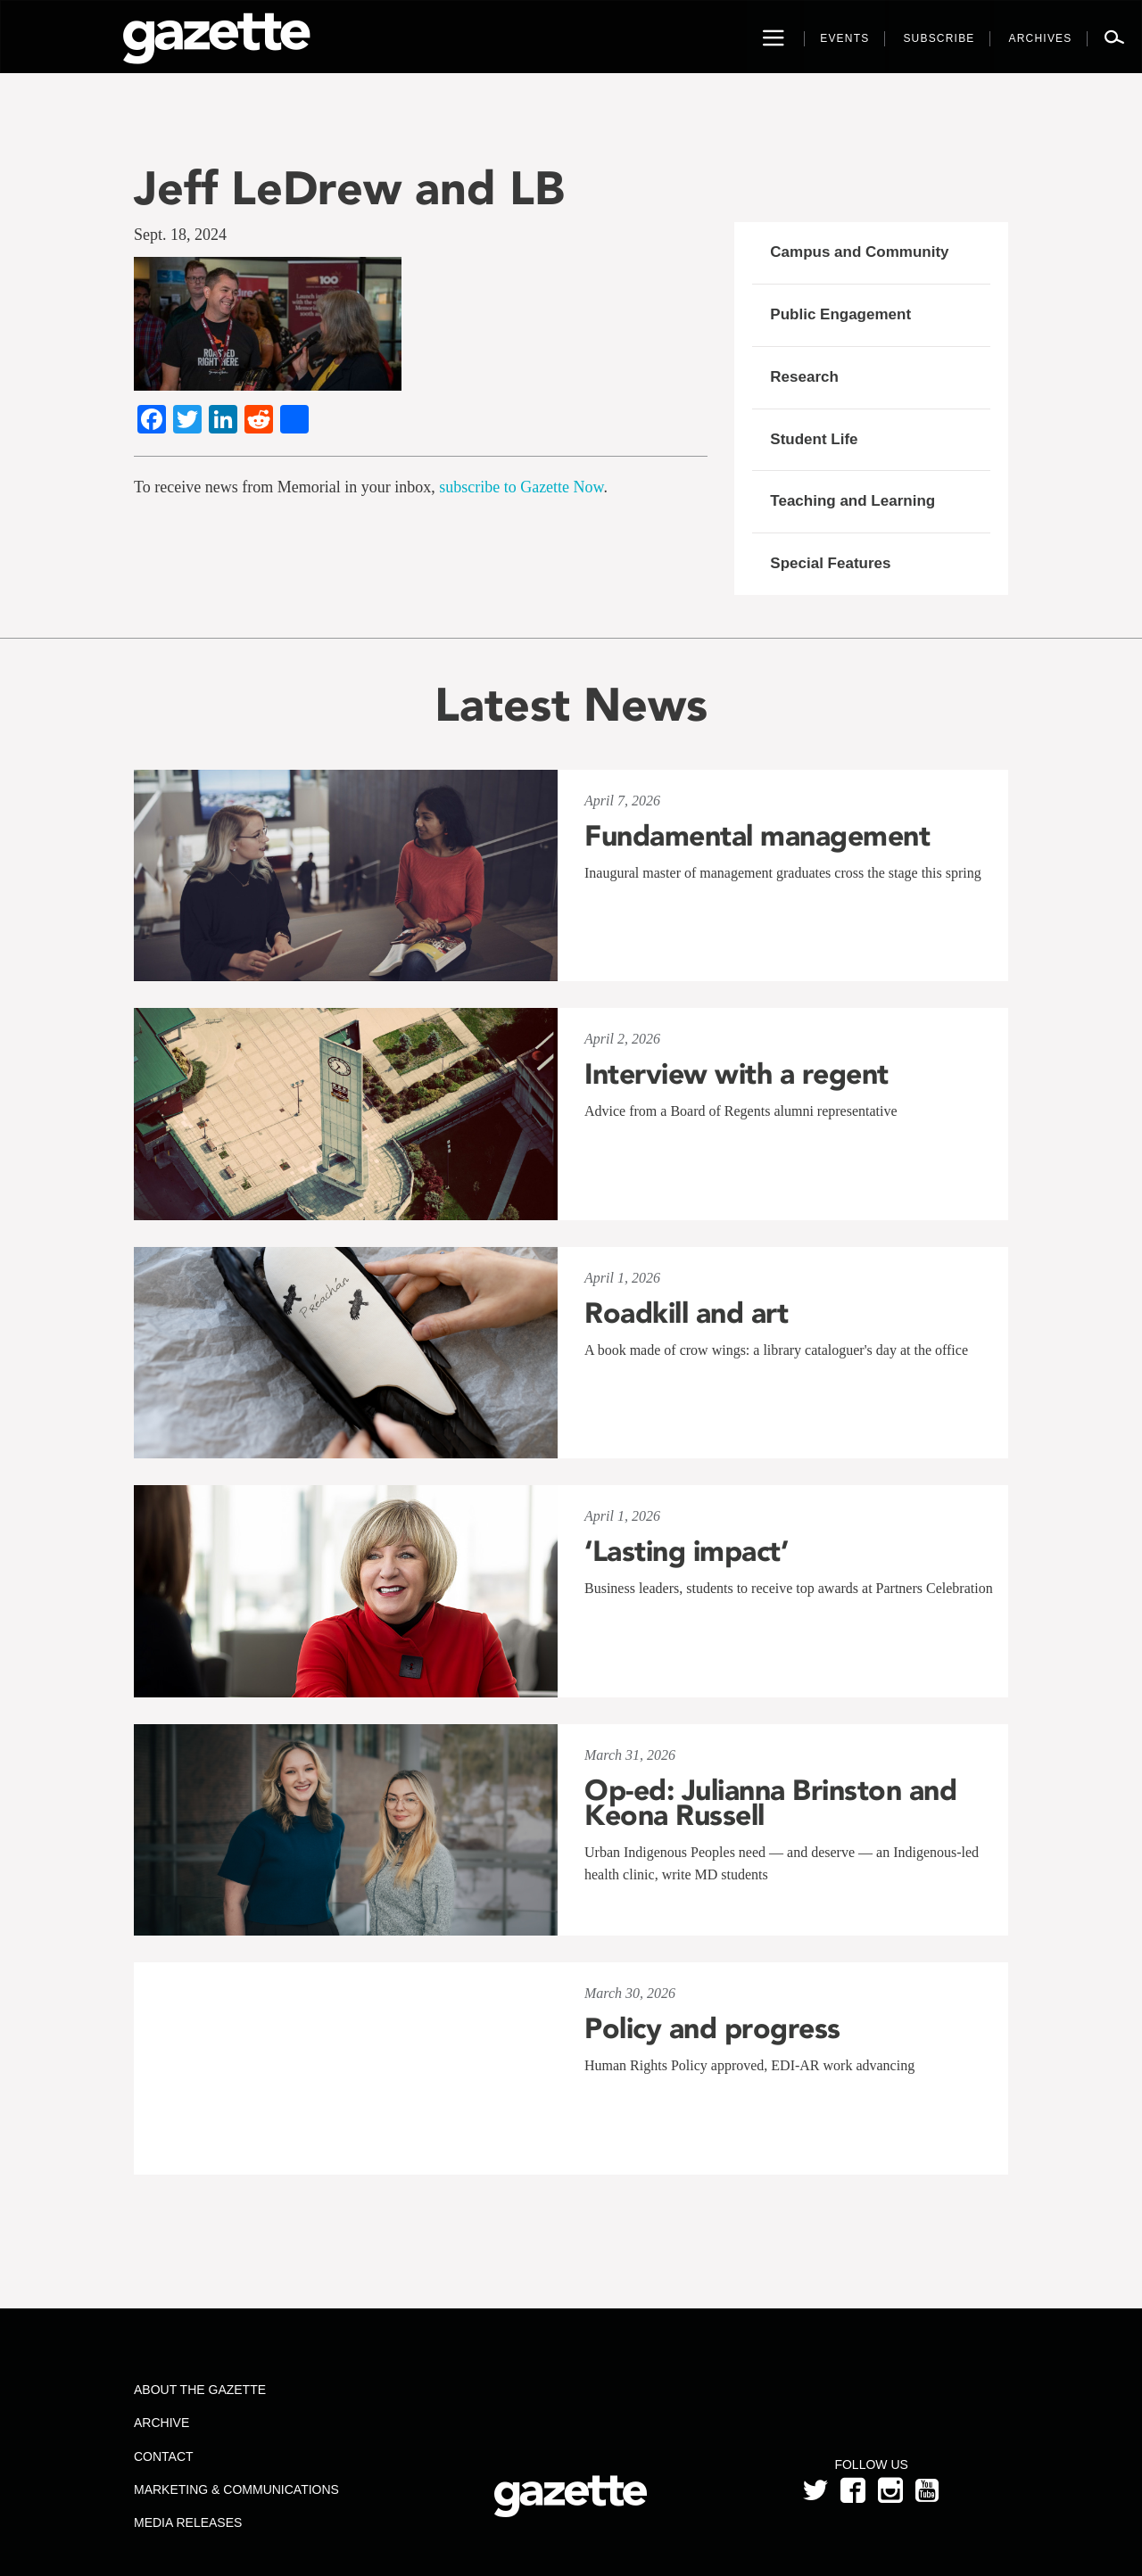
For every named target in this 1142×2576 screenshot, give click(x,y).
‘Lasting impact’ (686, 1551)
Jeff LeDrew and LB (349, 187)
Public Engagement (840, 314)
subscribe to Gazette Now (521, 487)
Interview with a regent (736, 1073)
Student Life (813, 439)
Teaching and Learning (852, 500)
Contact (164, 2456)
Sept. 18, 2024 (180, 235)
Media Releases (188, 2522)
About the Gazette (200, 2389)
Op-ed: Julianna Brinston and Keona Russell (770, 1803)
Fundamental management (757, 835)
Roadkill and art (686, 1312)
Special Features (830, 563)
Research (804, 376)
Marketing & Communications (236, 2489)
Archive (161, 2422)
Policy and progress (712, 2028)
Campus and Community (859, 252)
